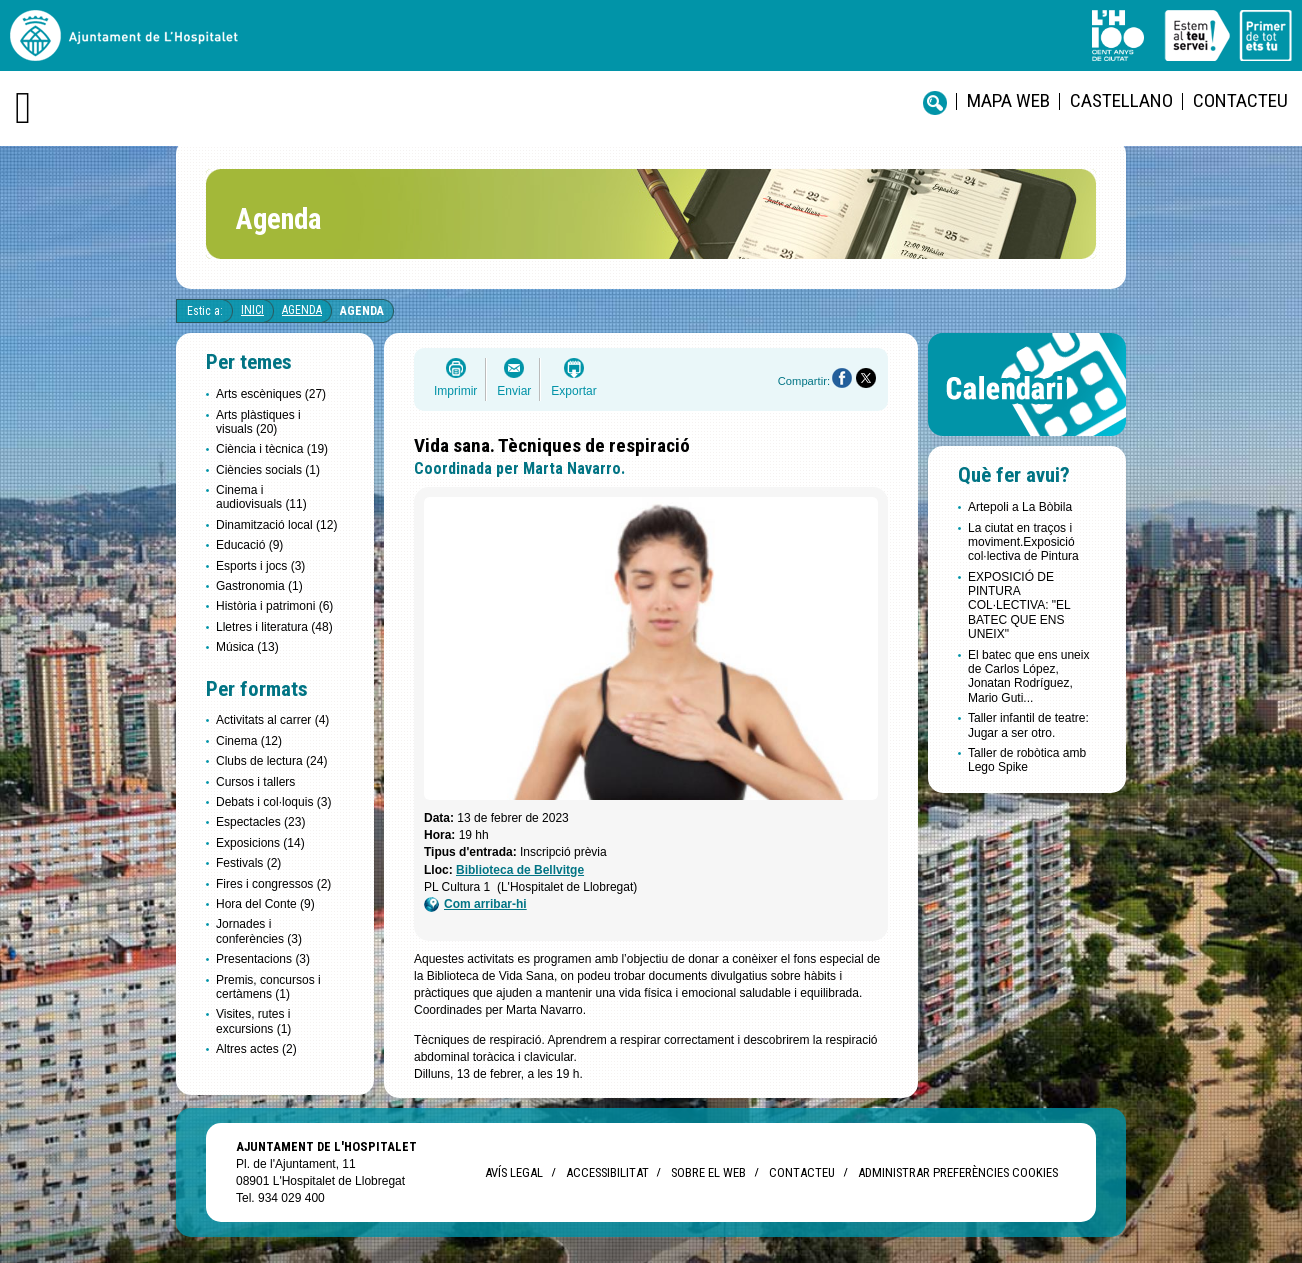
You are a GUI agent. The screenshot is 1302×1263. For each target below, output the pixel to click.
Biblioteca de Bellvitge (520, 870)
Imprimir (455, 391)
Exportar (573, 391)
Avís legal (514, 1172)
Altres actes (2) (256, 1049)
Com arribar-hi (475, 904)
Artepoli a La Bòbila (1020, 507)
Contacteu (1240, 100)
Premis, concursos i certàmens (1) (268, 987)
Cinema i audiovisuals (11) (261, 497)
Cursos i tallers (255, 782)
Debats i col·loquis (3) (273, 802)
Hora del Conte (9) (265, 904)
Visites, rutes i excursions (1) (253, 1021)
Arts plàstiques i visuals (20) (258, 422)
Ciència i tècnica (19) (272, 449)
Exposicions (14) (260, 843)
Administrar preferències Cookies (958, 1172)
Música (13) (247, 647)
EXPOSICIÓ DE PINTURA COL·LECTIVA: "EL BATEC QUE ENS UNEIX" (1019, 606)
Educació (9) (249, 545)
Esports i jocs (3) (260, 566)
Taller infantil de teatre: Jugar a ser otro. (1028, 725)
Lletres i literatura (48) (274, 627)
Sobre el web (708, 1172)
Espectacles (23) (260, 822)
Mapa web (1008, 100)
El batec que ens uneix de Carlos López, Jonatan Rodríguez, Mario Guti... (1028, 676)
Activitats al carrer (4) (272, 720)
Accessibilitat (607, 1172)
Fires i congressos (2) (273, 884)
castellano (1121, 100)
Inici (252, 310)
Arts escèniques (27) (271, 394)
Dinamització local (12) (276, 525)
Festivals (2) (248, 863)
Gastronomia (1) (259, 586)
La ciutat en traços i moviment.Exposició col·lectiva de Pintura (1023, 542)
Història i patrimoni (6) (274, 606)
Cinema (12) (249, 741)
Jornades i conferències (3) (259, 931)
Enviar (514, 391)
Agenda (302, 310)
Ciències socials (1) (268, 470)
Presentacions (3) (263, 959)
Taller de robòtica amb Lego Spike (1027, 760)
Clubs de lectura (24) (271, 761)
